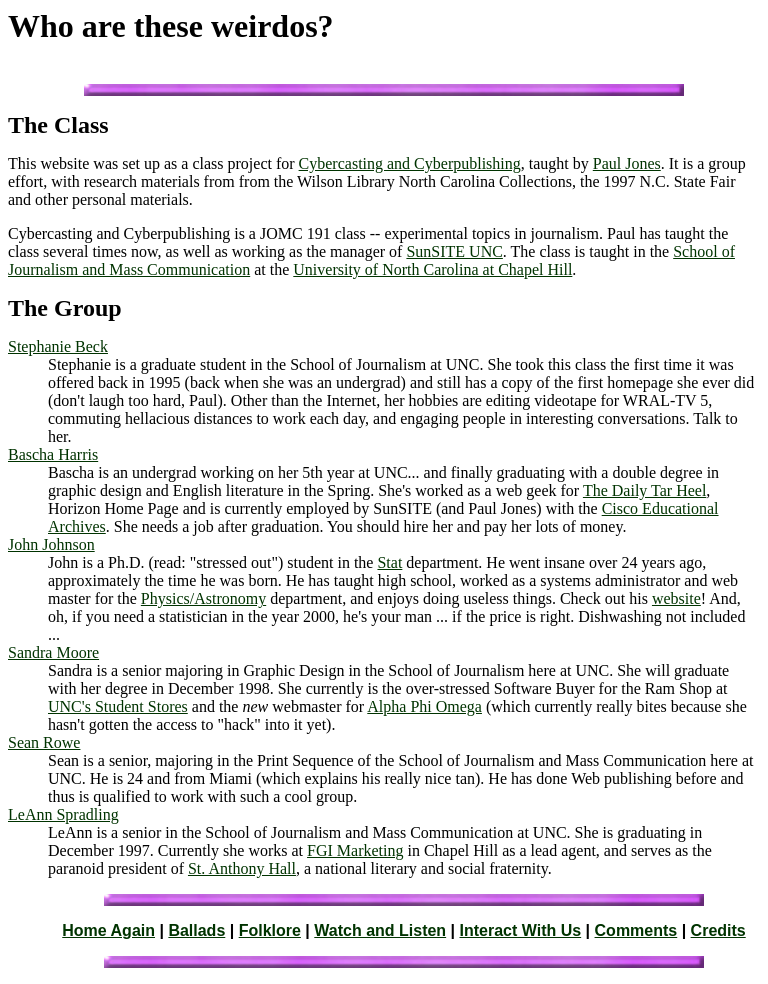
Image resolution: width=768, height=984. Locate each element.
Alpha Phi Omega (424, 706)
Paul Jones (627, 163)
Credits (718, 930)
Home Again (108, 930)
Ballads (196, 930)
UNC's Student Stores (118, 706)
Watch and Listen (380, 930)
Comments (636, 930)
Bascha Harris (53, 454)
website (676, 598)
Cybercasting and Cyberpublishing (410, 163)
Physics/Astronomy (203, 598)
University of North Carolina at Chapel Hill (432, 269)
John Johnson (51, 544)
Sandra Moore (53, 652)
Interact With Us (521, 930)
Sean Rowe (44, 742)
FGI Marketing (355, 850)
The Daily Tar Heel (644, 490)
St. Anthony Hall (242, 868)
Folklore (270, 930)
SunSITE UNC (454, 251)
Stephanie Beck (58, 346)
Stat (389, 562)
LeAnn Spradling (63, 814)
